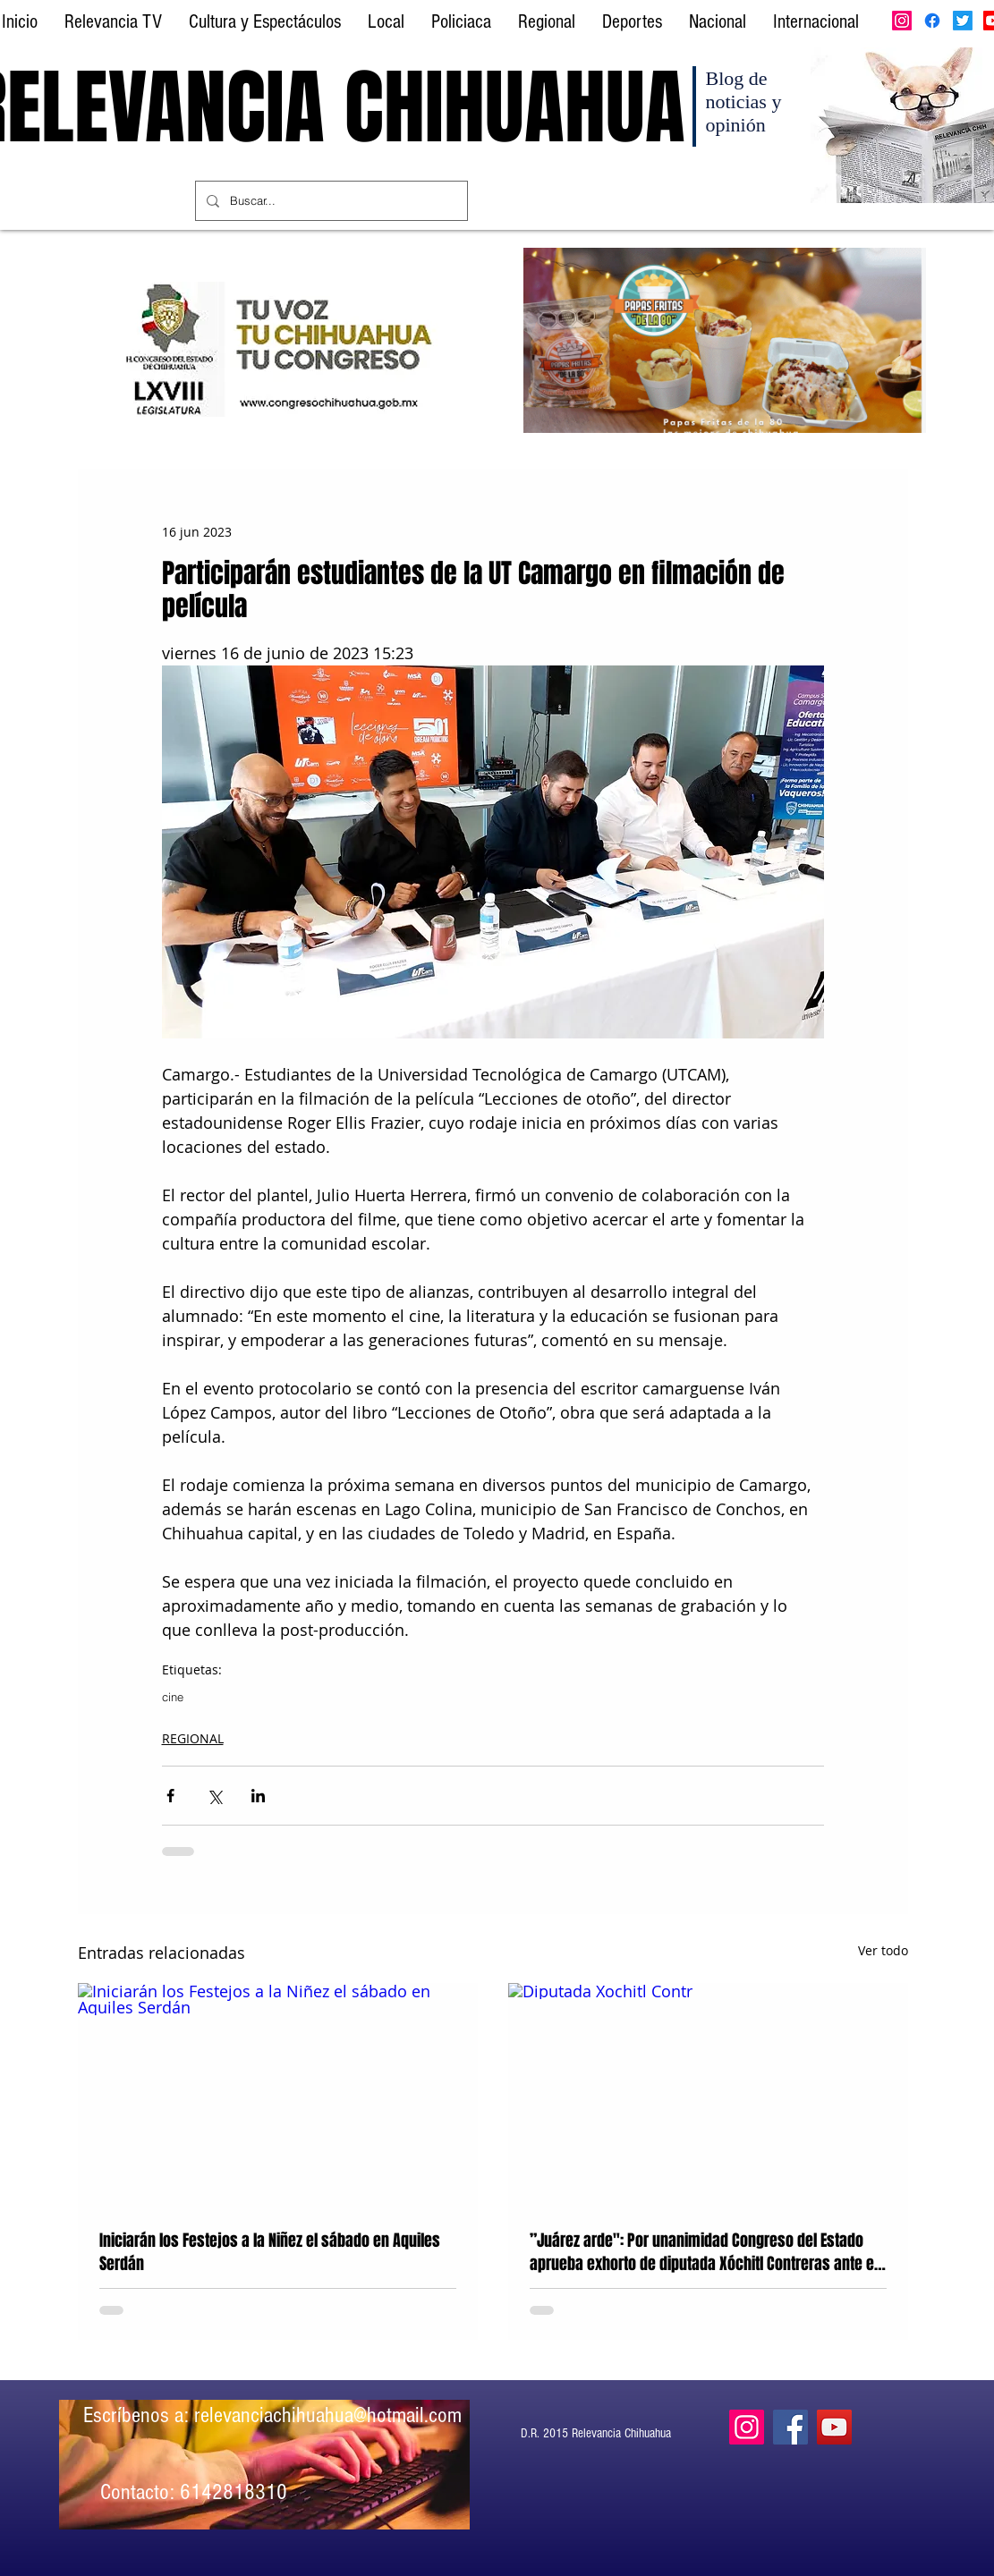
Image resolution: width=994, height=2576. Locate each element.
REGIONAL (193, 1738)
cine (172, 1697)
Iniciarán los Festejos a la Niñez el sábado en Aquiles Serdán (269, 2252)
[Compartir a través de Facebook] (170, 1795)
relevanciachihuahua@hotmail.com (328, 2415)
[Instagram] (902, 20)
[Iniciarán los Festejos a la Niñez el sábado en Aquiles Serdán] (278, 2095)
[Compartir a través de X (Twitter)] (214, 1795)
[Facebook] (932, 20)
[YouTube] (834, 2427)
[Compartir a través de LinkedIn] (258, 1795)
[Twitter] (963, 20)
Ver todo (883, 1950)
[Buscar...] (329, 201)
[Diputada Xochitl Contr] (708, 2095)
